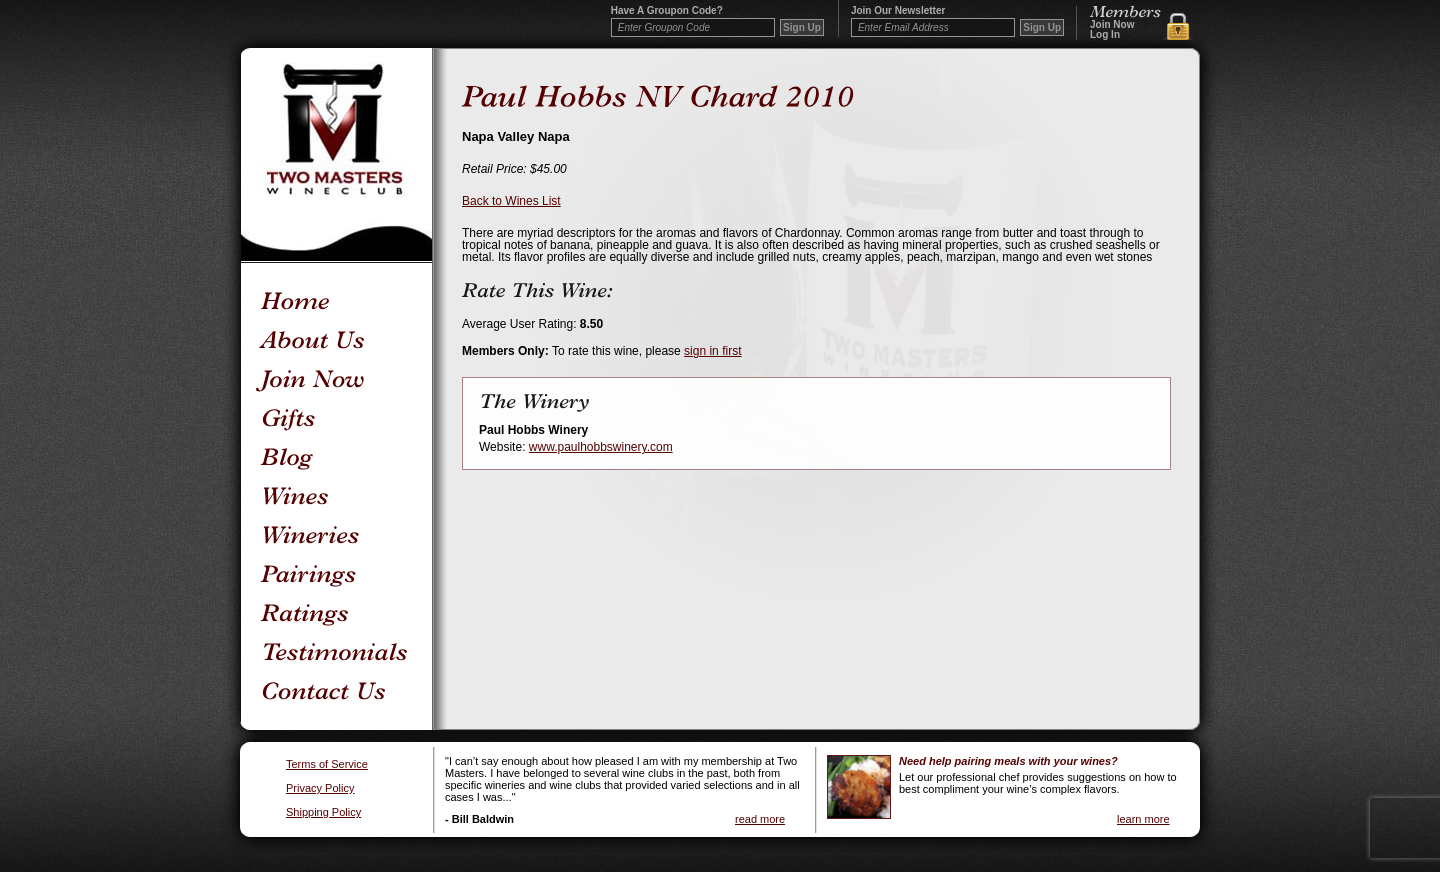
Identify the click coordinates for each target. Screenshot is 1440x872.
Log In (1105, 35)
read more (760, 819)
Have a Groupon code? (667, 11)
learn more (1143, 819)
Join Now (1112, 25)
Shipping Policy (323, 812)
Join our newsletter (898, 11)
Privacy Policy (320, 788)
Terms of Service (327, 764)
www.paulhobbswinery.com (601, 447)
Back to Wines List (511, 201)
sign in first (712, 351)
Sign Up (1042, 27)
